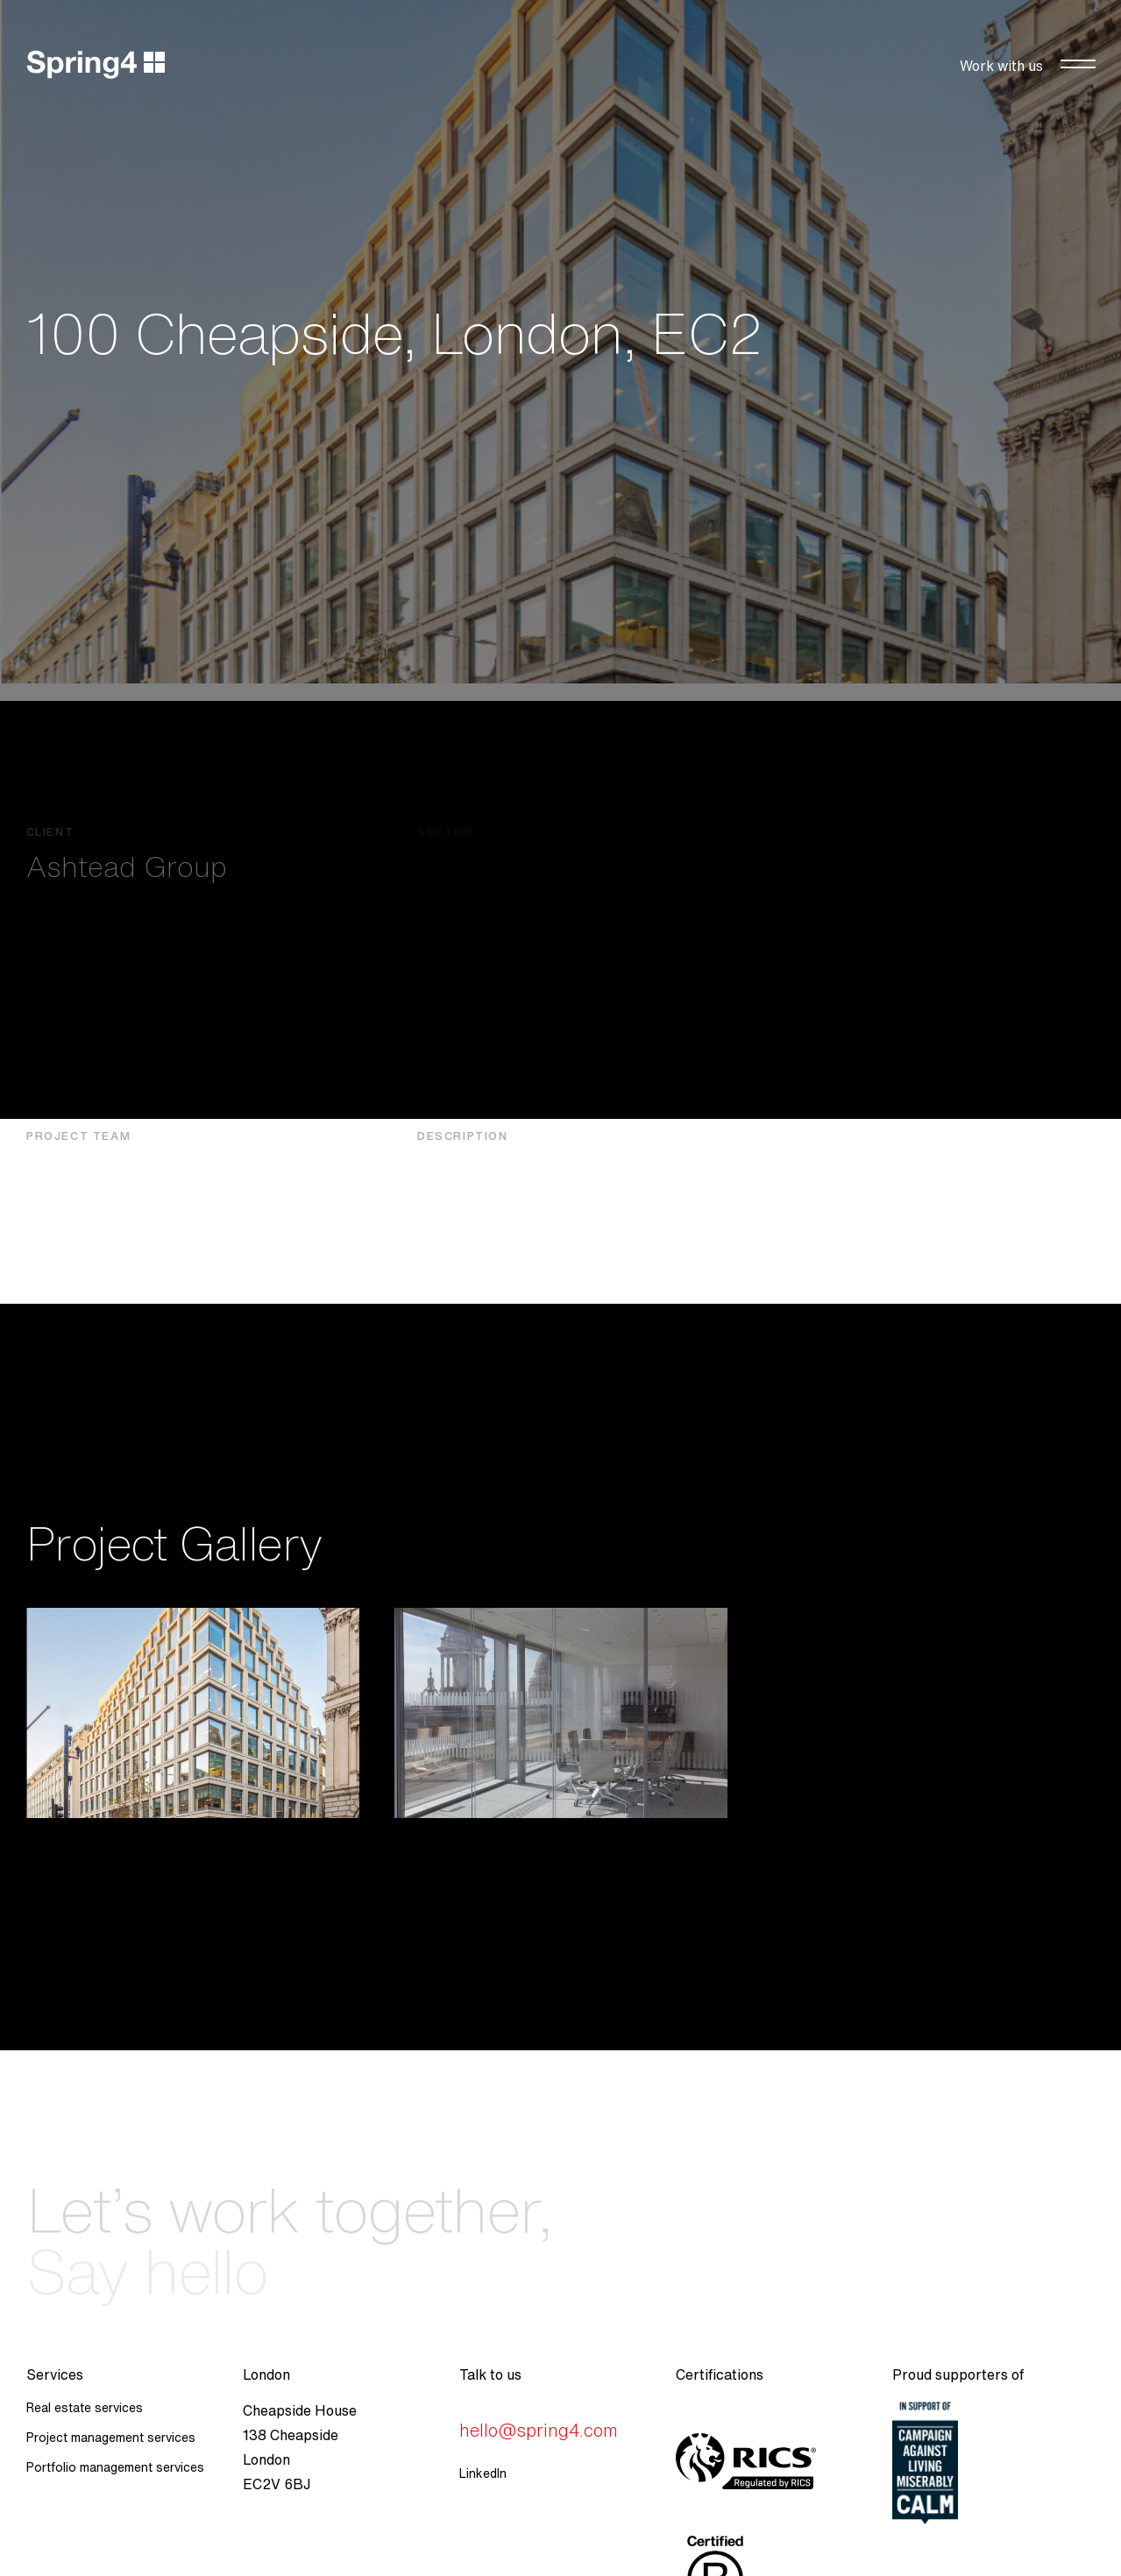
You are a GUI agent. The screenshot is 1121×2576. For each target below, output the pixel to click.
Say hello (146, 2271)
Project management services (110, 2437)
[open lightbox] (192, 1713)
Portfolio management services (115, 2467)
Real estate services (84, 2407)
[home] (95, 64)
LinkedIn (483, 2473)
